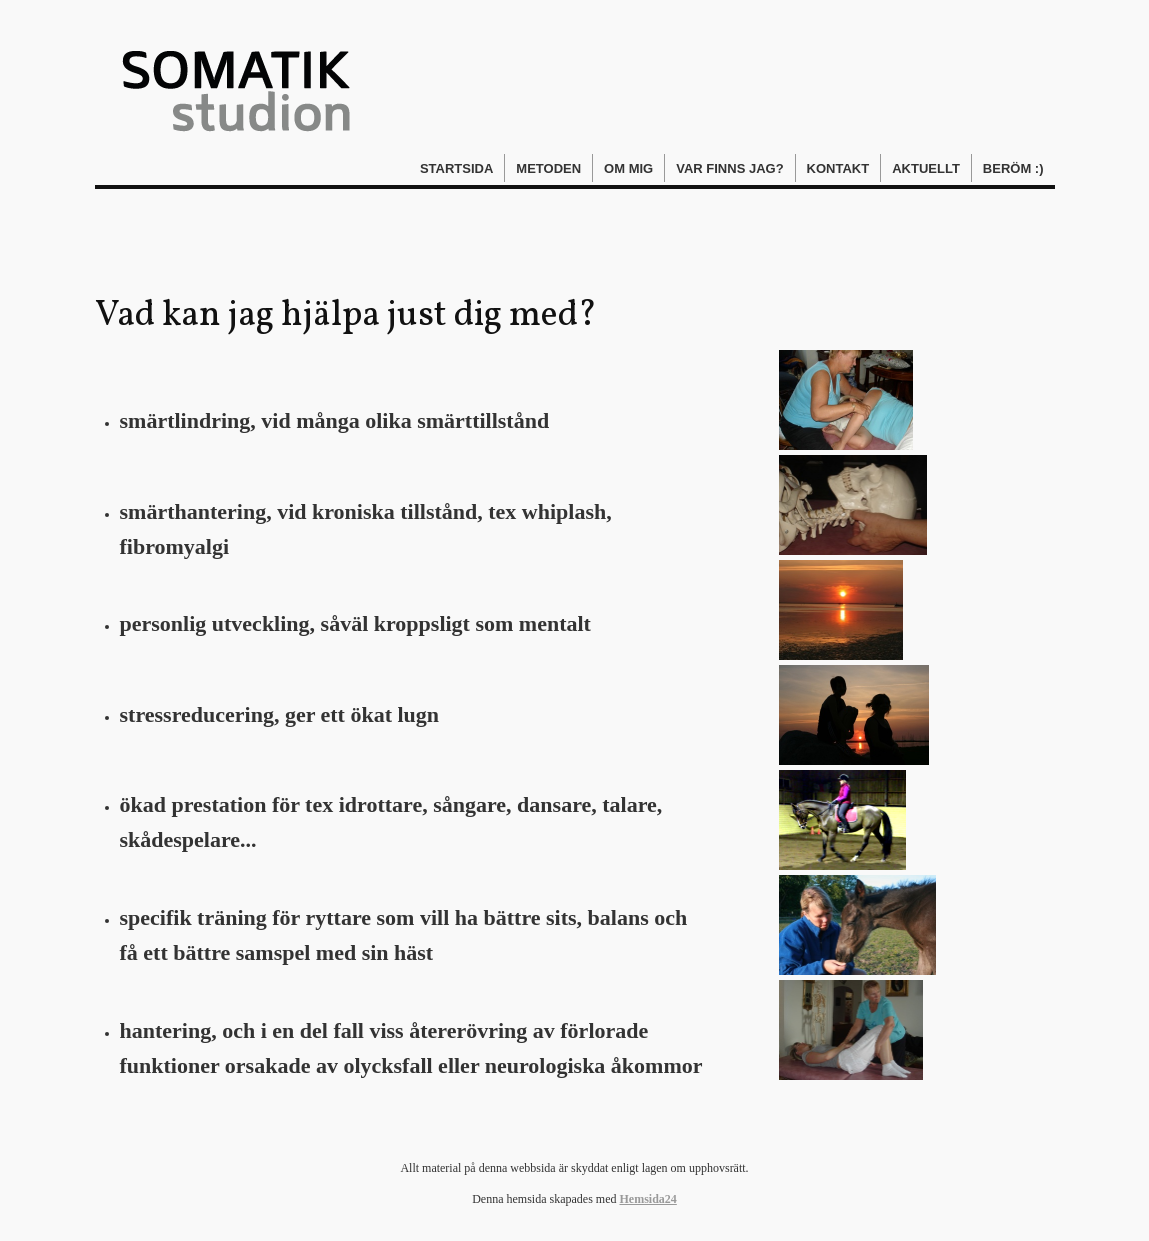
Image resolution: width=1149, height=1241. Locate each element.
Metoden (548, 168)
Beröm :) (1013, 168)
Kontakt (838, 168)
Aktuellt (926, 168)
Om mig (628, 168)
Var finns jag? (729, 168)
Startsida (456, 168)
